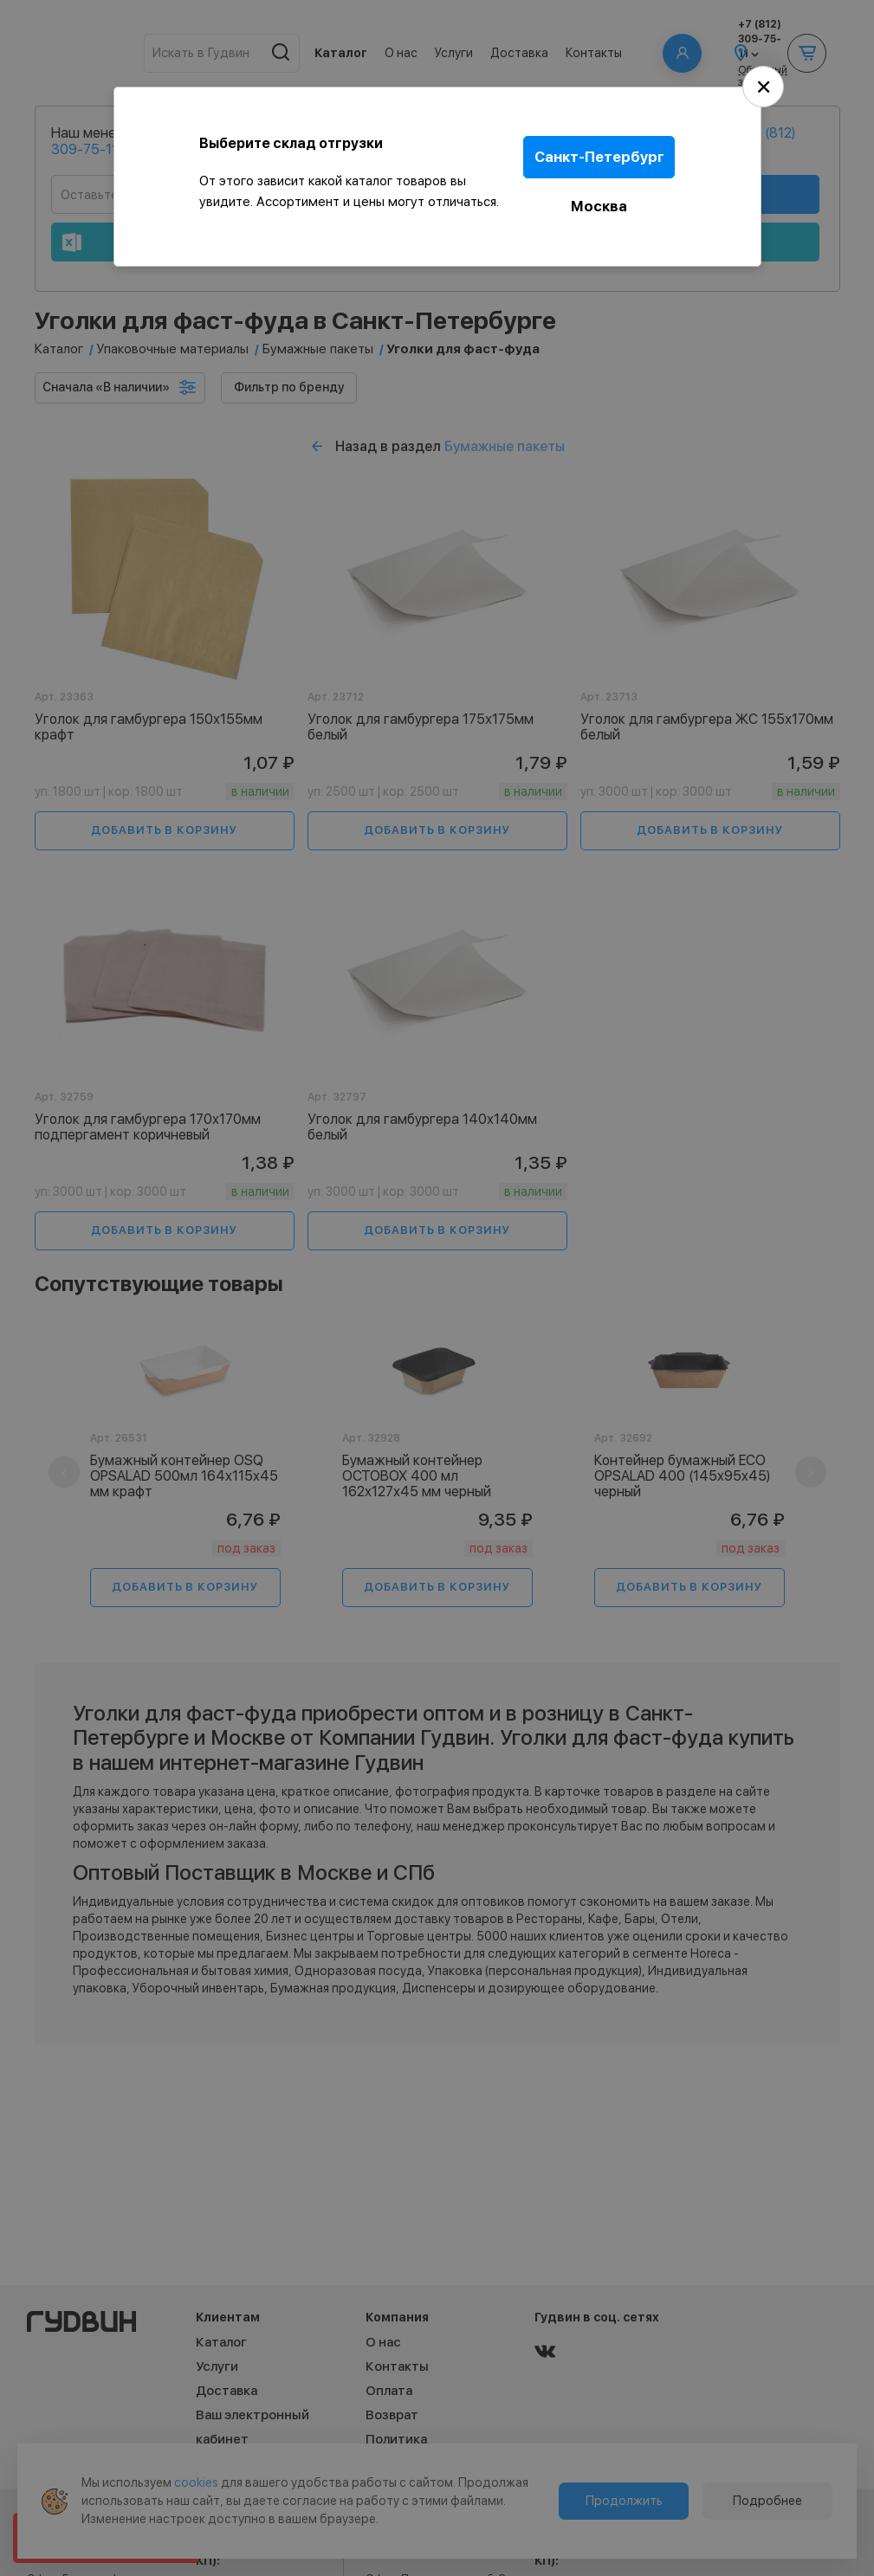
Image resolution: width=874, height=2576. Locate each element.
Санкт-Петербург (605, 154)
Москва (605, 197)
